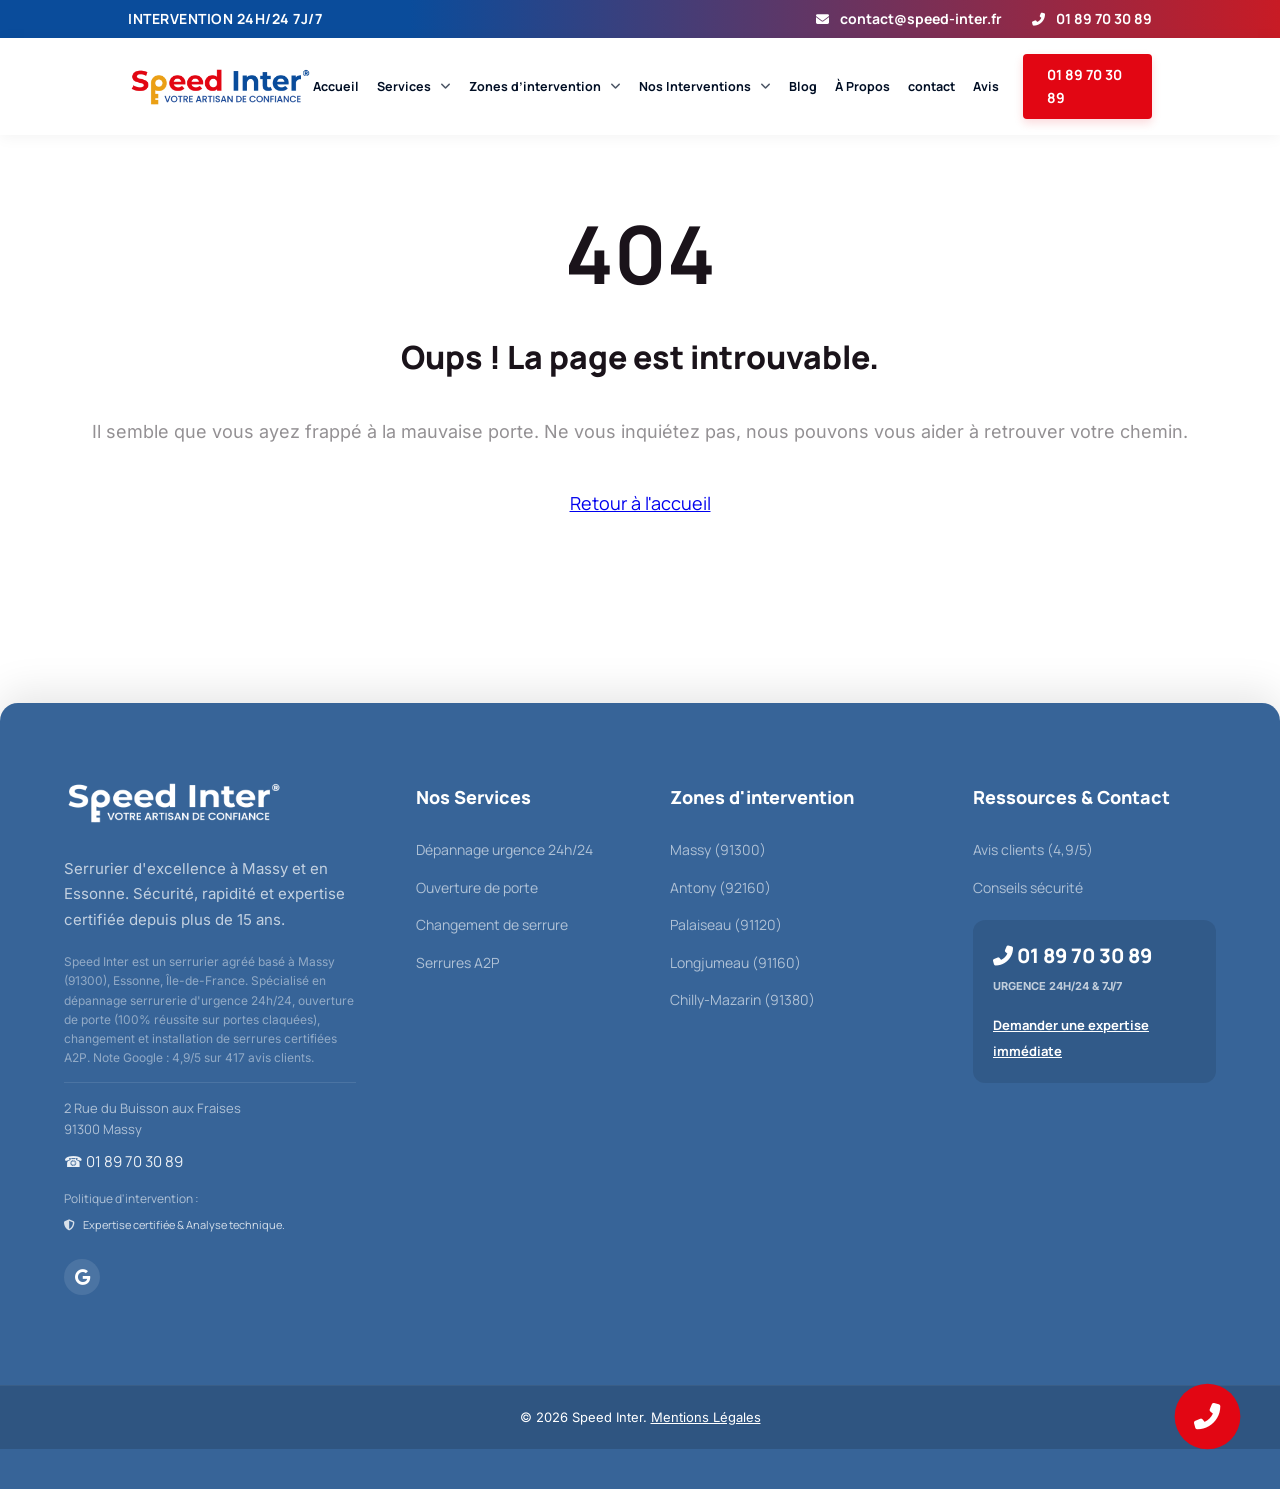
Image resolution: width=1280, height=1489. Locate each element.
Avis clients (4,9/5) (1033, 849)
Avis (986, 86)
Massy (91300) (718, 849)
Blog (803, 86)
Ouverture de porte (477, 887)
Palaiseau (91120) (726, 924)
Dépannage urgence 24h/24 (504, 849)
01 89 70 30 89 (1092, 18)
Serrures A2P (457, 962)
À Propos (862, 86)
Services (414, 86)
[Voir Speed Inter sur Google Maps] (82, 1277)
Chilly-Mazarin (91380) (742, 999)
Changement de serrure (492, 924)
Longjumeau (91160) (735, 962)
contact (931, 86)
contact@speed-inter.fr (909, 18)
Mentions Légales (706, 1417)
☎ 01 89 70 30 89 (123, 1161)
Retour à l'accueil (640, 503)
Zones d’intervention (545, 86)
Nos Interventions (705, 86)
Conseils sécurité (1028, 887)
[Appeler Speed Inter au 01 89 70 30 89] (1207, 1416)
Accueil (336, 86)
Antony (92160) (720, 887)
